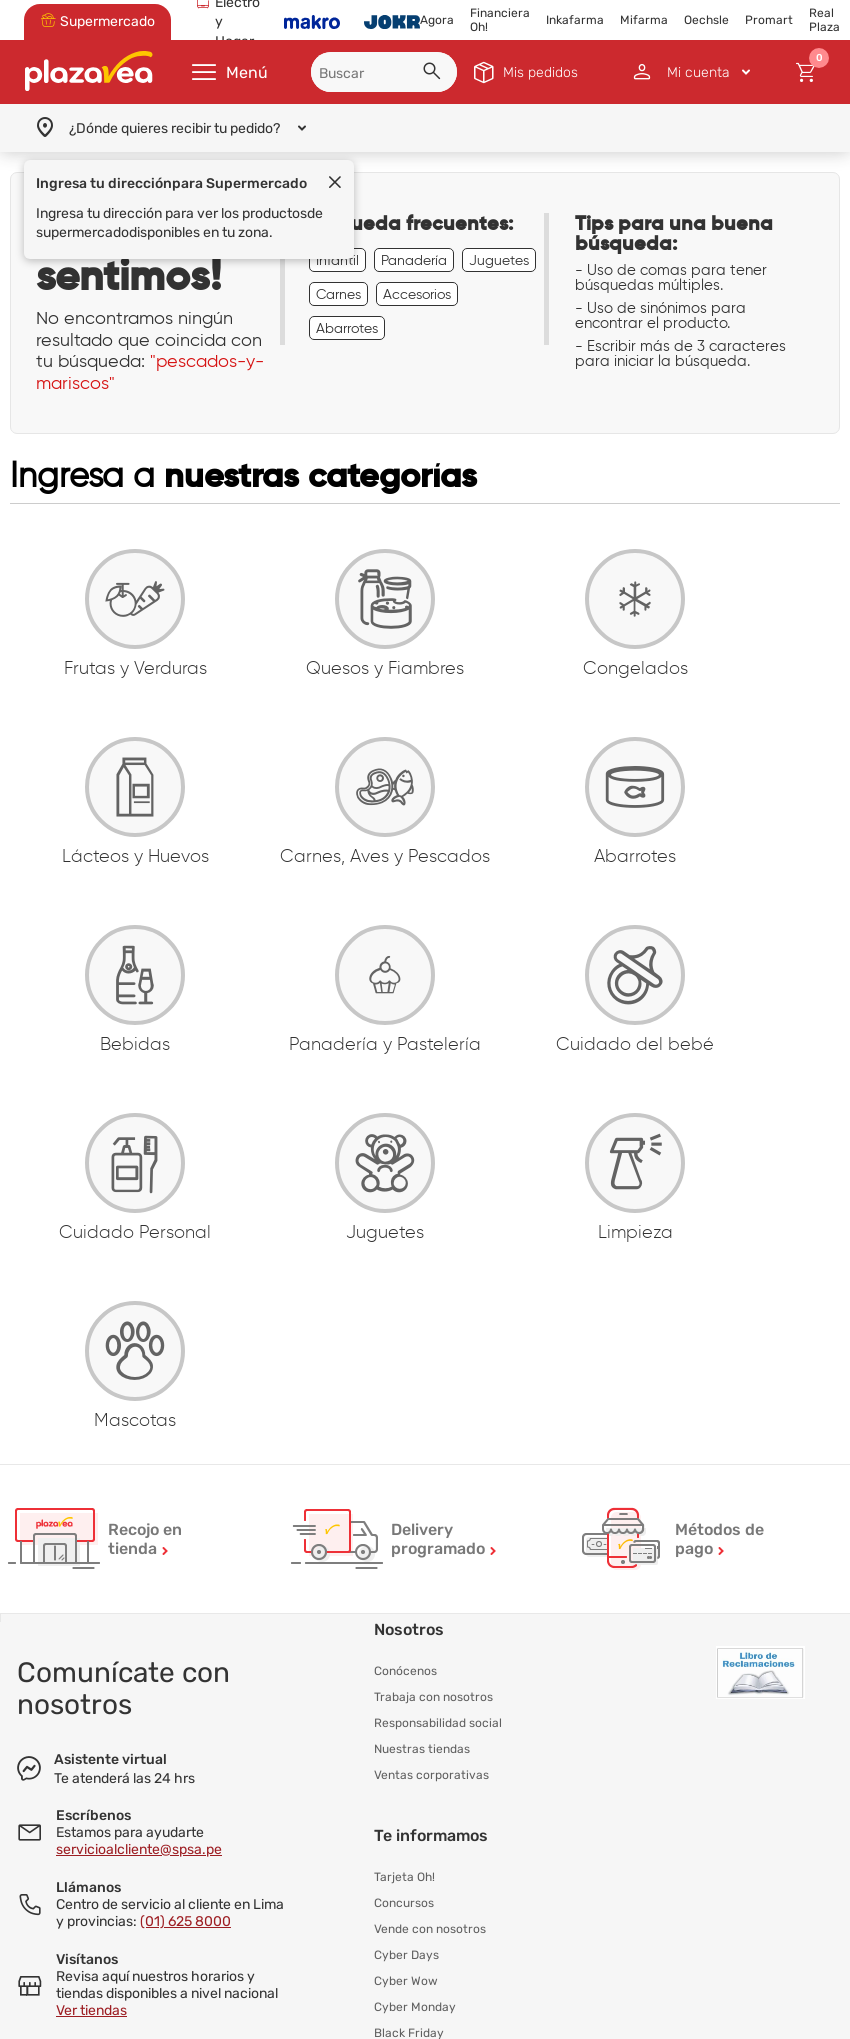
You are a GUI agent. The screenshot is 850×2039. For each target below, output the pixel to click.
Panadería (414, 260)
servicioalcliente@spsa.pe (139, 1849)
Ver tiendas (91, 2010)
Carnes (338, 294)
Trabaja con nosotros (433, 1697)
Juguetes (499, 260)
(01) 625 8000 (185, 1921)
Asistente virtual (110, 1759)
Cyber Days (406, 1955)
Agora (437, 20)
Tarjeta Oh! (404, 1877)
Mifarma (644, 20)
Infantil (337, 260)
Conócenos (405, 1671)
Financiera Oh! (500, 20)
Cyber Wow (406, 1981)
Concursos (404, 1903)
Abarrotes (347, 328)
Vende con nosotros (430, 1929)
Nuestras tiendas (422, 1749)
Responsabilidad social (438, 1723)
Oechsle (706, 20)
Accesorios (417, 294)
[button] (435, 74)
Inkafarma (575, 20)
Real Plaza (824, 20)
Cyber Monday (415, 2007)
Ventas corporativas (431, 1775)
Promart (769, 20)
